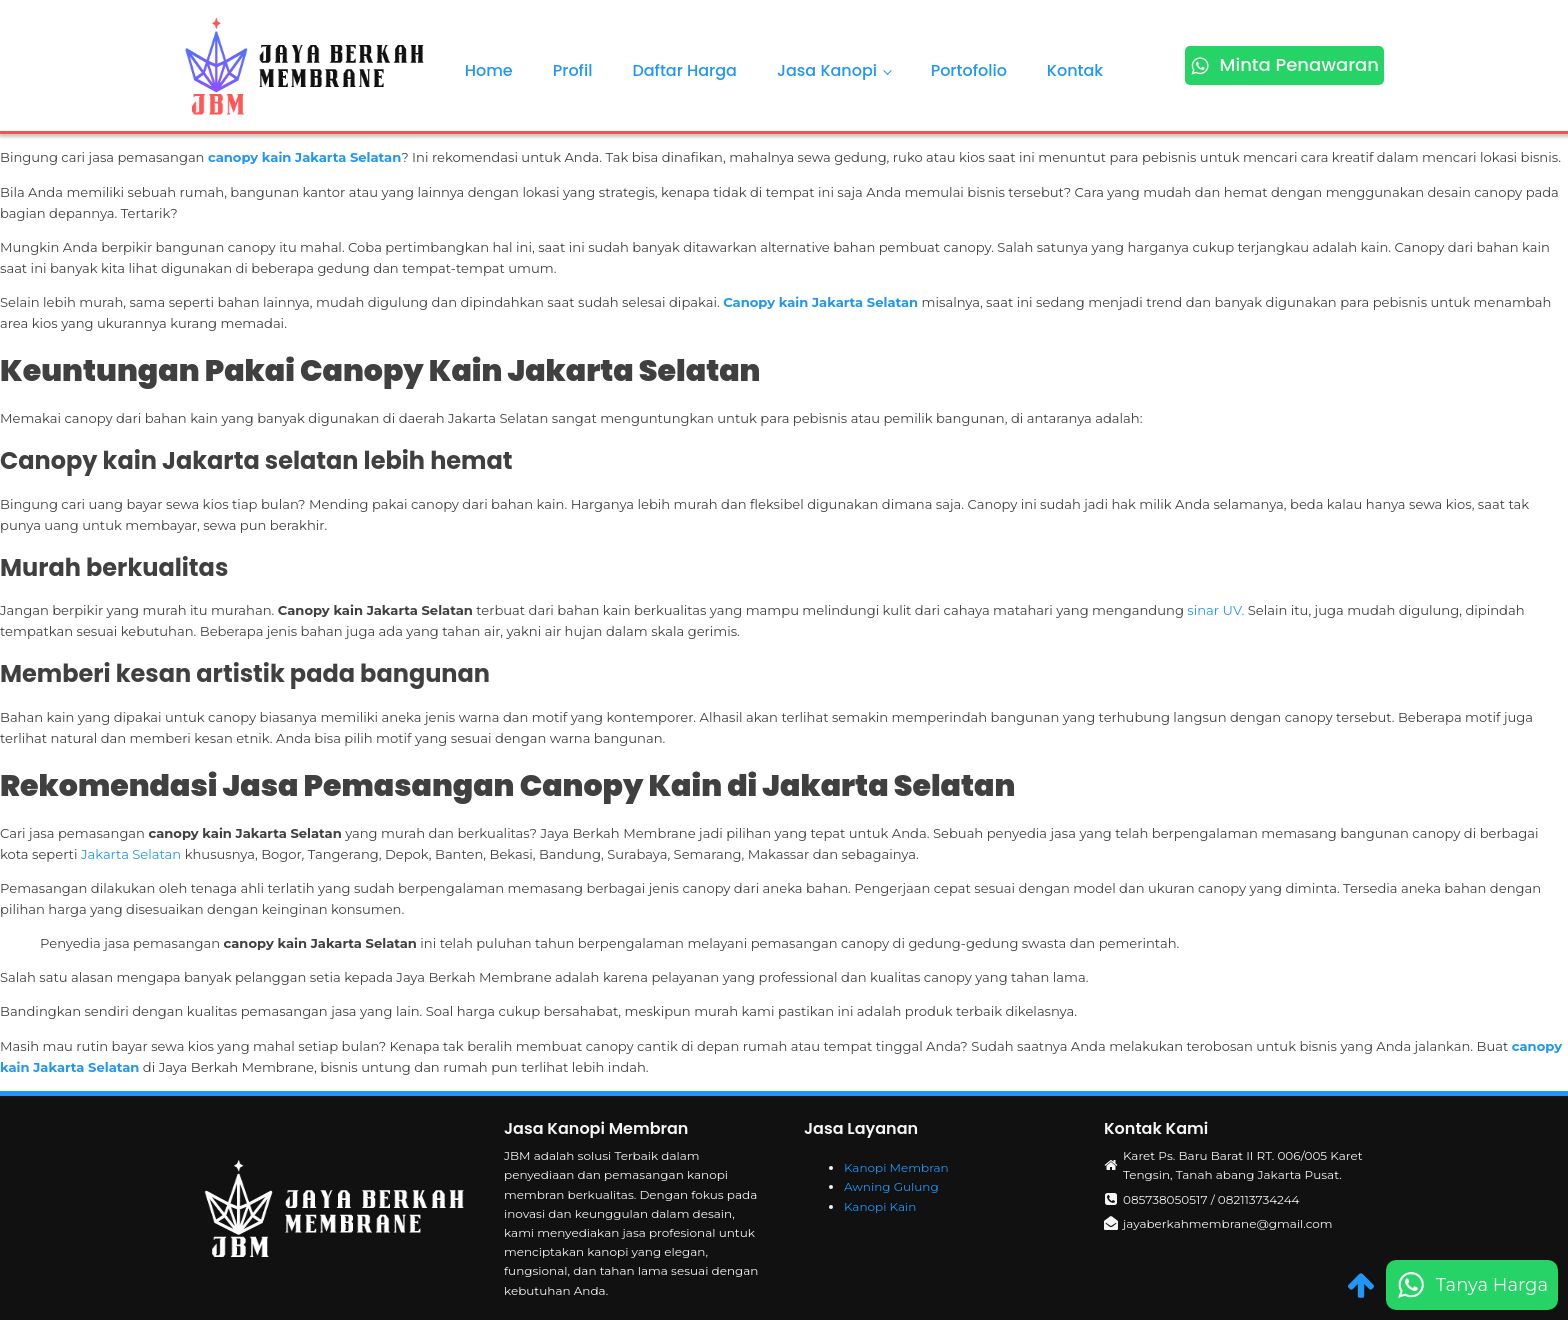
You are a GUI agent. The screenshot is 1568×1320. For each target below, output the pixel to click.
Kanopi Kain (880, 1206)
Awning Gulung (891, 1186)
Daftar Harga (684, 70)
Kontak (1075, 70)
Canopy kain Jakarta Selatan (820, 302)
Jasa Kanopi (827, 70)
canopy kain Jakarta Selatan (304, 157)
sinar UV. (1215, 610)
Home (489, 70)
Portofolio (969, 70)
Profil (573, 70)
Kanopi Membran (896, 1167)
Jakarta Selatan (131, 854)
